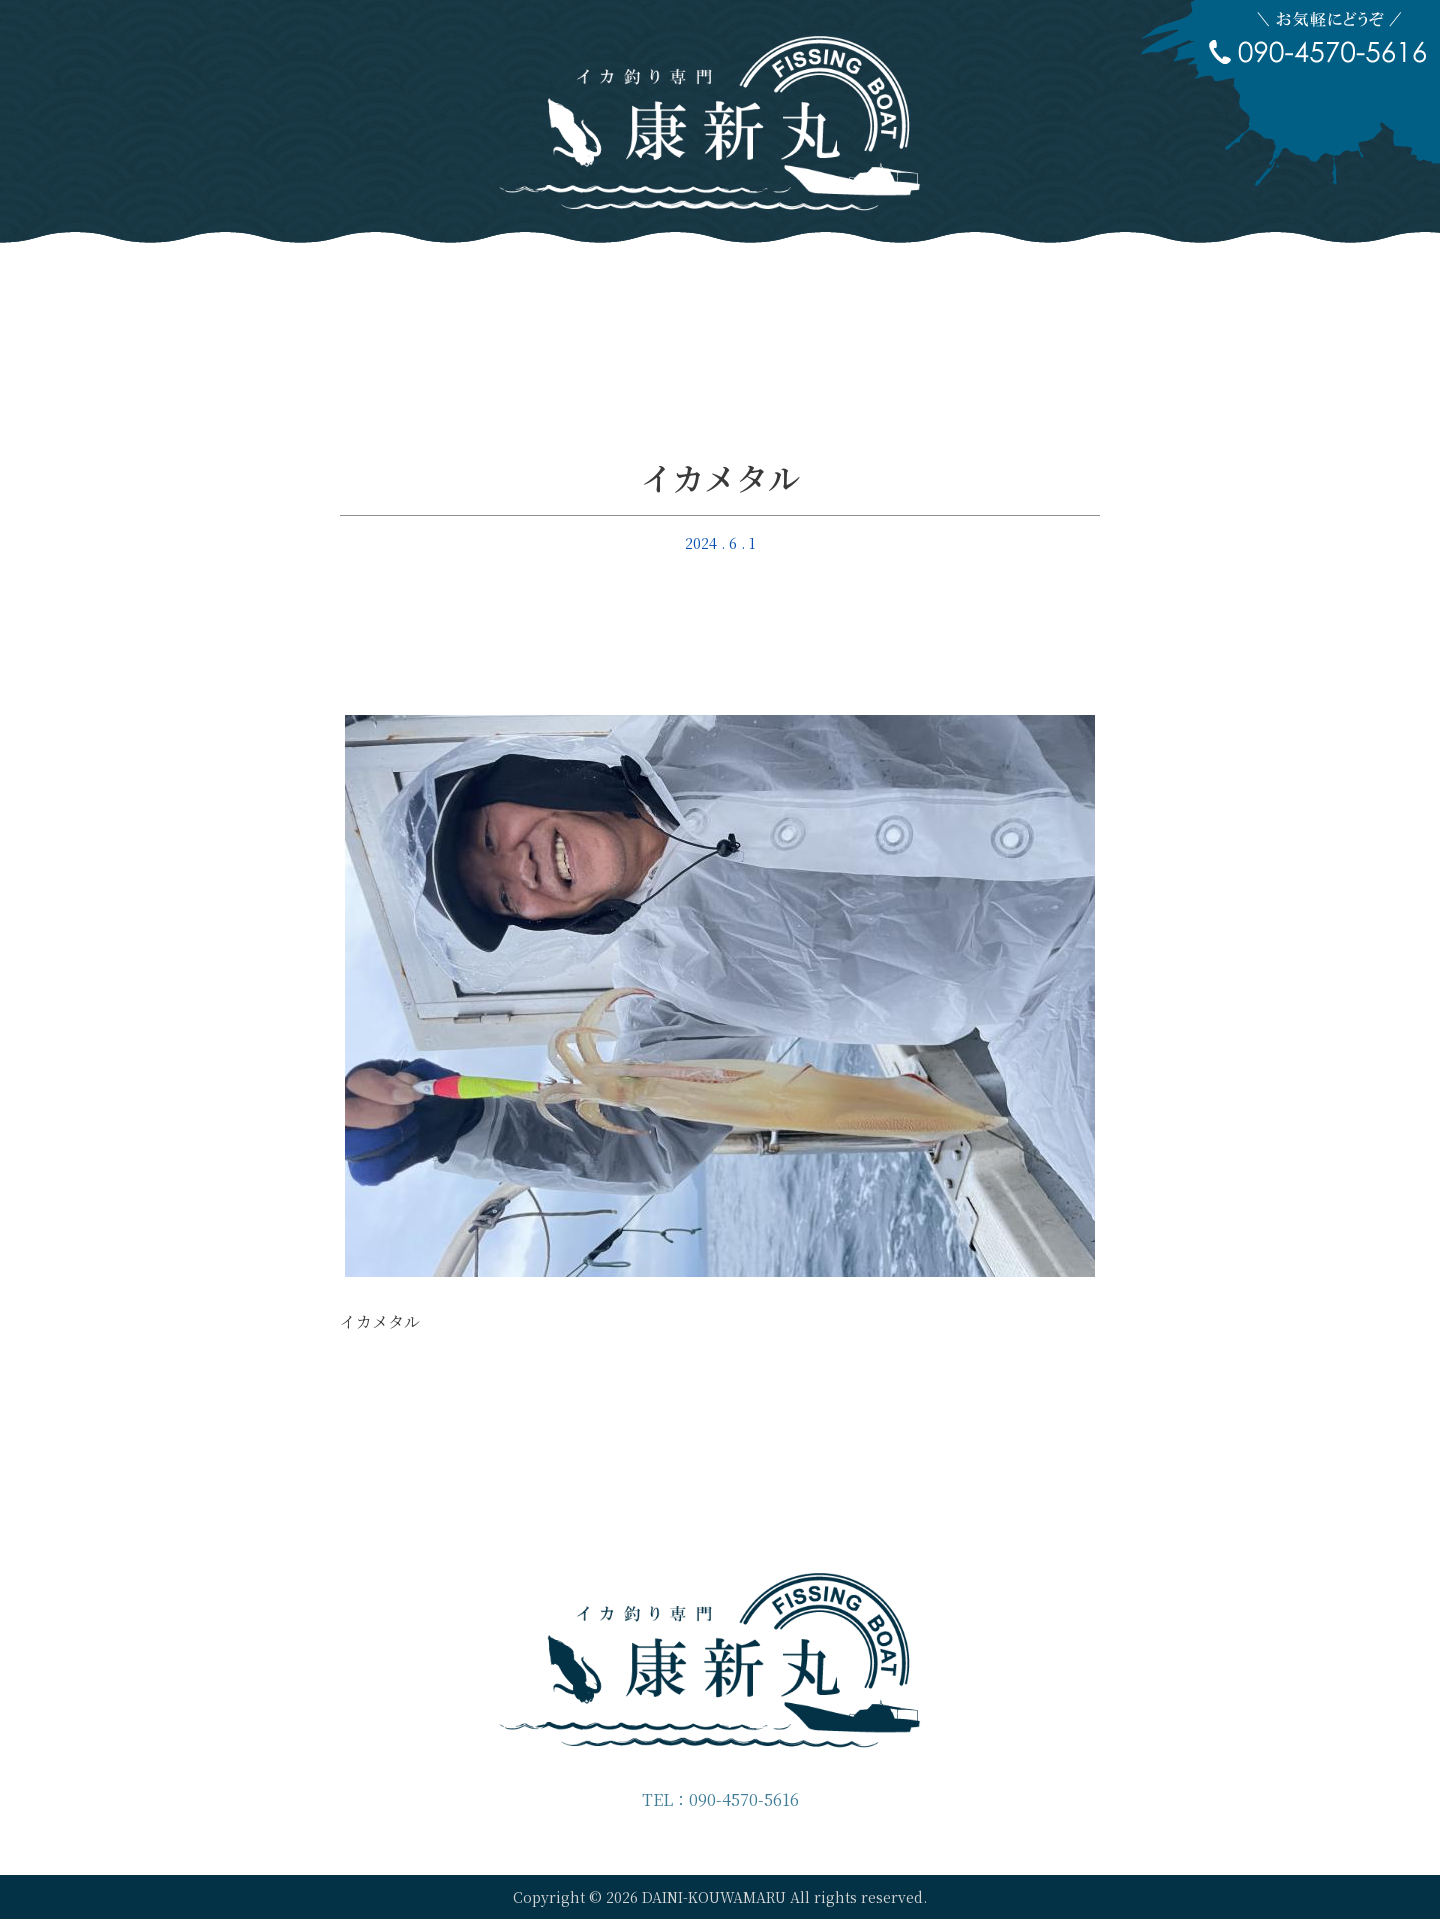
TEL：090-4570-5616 (720, 1799)
